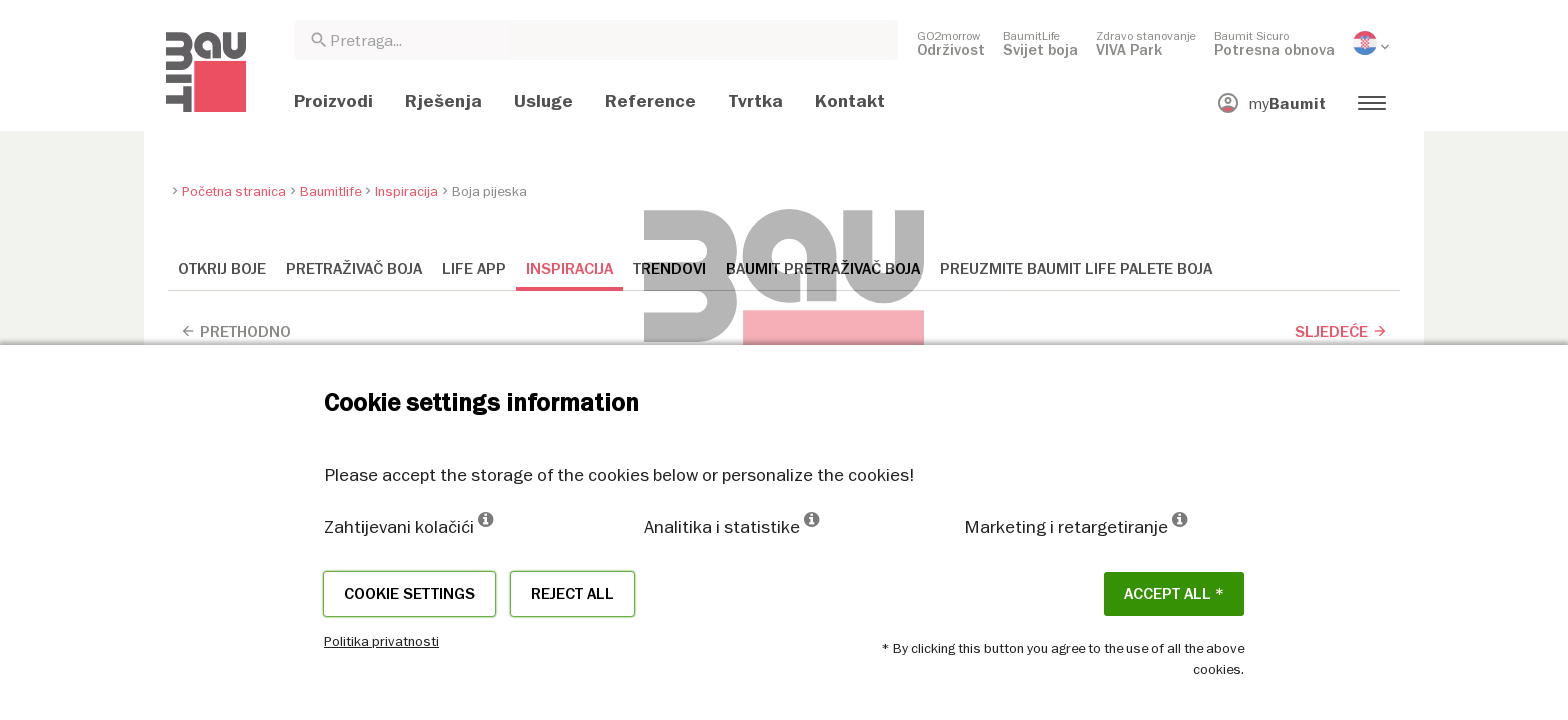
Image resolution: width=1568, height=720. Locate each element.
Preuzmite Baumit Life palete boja (1076, 269)
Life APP (474, 269)
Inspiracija (569, 269)
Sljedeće (1341, 332)
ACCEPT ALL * (1174, 594)
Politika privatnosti (381, 641)
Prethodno (235, 332)
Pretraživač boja (354, 269)
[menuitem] (951, 43)
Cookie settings (409, 594)
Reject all (572, 594)
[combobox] (596, 40)
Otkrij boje (222, 269)
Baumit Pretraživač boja (823, 269)
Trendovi (669, 269)
